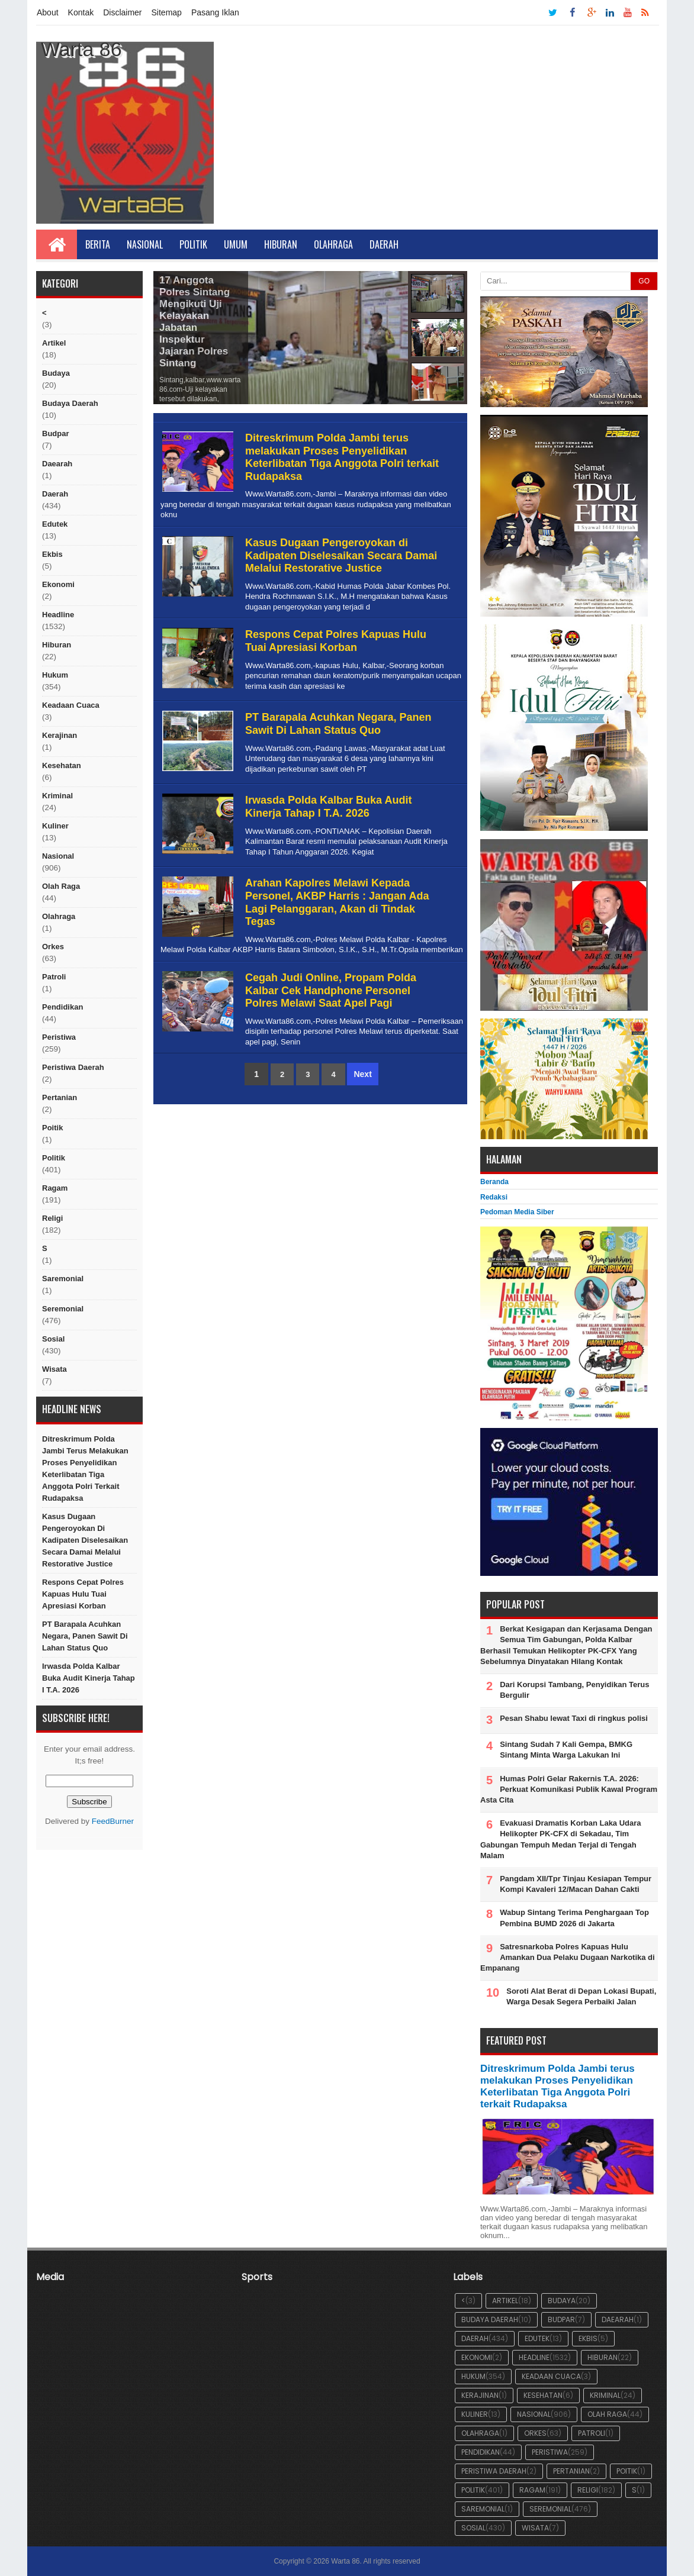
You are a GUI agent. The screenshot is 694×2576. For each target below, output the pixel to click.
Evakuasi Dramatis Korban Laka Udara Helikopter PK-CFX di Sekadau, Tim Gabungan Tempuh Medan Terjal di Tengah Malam (560, 1839)
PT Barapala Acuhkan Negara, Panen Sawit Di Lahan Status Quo (85, 1636)
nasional (58, 856)
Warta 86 (345, 2561)
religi (52, 1218)
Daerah (384, 244)
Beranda (494, 1182)
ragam (55, 1188)
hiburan (56, 644)
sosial (53, 1338)
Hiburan (280, 244)
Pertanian (59, 1097)
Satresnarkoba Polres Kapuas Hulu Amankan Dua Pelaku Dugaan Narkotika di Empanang (567, 1957)
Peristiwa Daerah (73, 1067)
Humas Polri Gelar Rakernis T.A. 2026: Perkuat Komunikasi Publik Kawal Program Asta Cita (568, 1789)
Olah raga (61, 886)
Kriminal (57, 795)
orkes (53, 946)
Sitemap (167, 12)
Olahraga (333, 244)
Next (362, 1074)
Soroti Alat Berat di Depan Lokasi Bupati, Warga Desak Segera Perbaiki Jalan (581, 1996)
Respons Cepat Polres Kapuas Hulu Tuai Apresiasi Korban (83, 1594)
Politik (193, 244)
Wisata (54, 1369)
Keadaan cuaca (70, 705)
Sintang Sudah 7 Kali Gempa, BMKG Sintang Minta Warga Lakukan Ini (566, 1749)
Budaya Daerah (70, 403)
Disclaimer (122, 12)
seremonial (62, 1308)
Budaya (56, 373)
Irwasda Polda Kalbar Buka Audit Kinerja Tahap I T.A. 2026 (88, 1678)
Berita (97, 244)
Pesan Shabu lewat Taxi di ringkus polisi (574, 1718)
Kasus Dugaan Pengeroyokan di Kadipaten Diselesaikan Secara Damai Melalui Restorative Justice (85, 1540)
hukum (55, 674)
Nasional (145, 244)
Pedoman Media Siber (517, 1212)
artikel (54, 342)
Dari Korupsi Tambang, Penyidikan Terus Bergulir (574, 1690)
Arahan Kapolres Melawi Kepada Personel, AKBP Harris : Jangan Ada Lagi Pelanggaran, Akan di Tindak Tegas (337, 902)
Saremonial (62, 1278)
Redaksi (493, 1197)
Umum (236, 244)
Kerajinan (59, 735)
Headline (58, 614)
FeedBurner (113, 1821)
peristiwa (59, 1037)
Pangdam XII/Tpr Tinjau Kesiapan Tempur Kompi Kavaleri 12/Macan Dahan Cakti (575, 1884)
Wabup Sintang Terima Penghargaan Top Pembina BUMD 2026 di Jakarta (574, 1917)
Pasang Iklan (215, 12)
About (48, 12)
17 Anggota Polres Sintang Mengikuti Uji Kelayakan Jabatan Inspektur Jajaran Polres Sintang (194, 322)
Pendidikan (62, 1006)
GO (644, 281)
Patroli (54, 976)
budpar (55, 433)
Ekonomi (58, 584)
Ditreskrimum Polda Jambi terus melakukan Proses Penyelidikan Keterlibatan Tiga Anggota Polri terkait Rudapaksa (85, 1468)
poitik (52, 1127)
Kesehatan (61, 765)
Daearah (57, 463)
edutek (55, 524)
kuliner (55, 825)
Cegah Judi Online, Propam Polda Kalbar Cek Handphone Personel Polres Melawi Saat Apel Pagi (330, 990)
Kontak (81, 12)
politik (53, 1157)
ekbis (52, 554)
